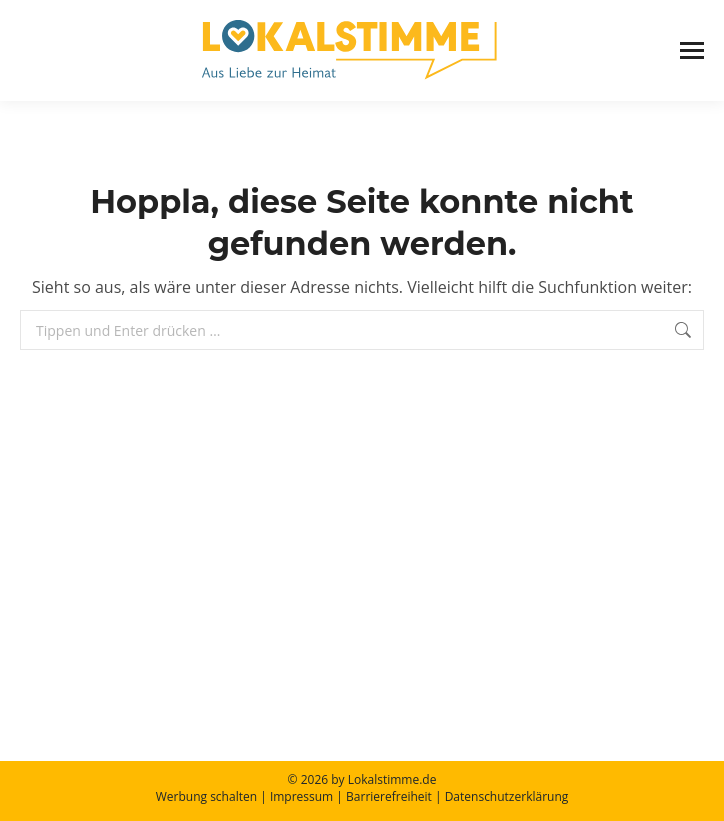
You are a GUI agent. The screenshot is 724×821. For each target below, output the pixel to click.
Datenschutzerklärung (507, 796)
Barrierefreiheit (389, 796)
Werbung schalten (206, 796)
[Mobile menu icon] (692, 50)
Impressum (301, 796)
